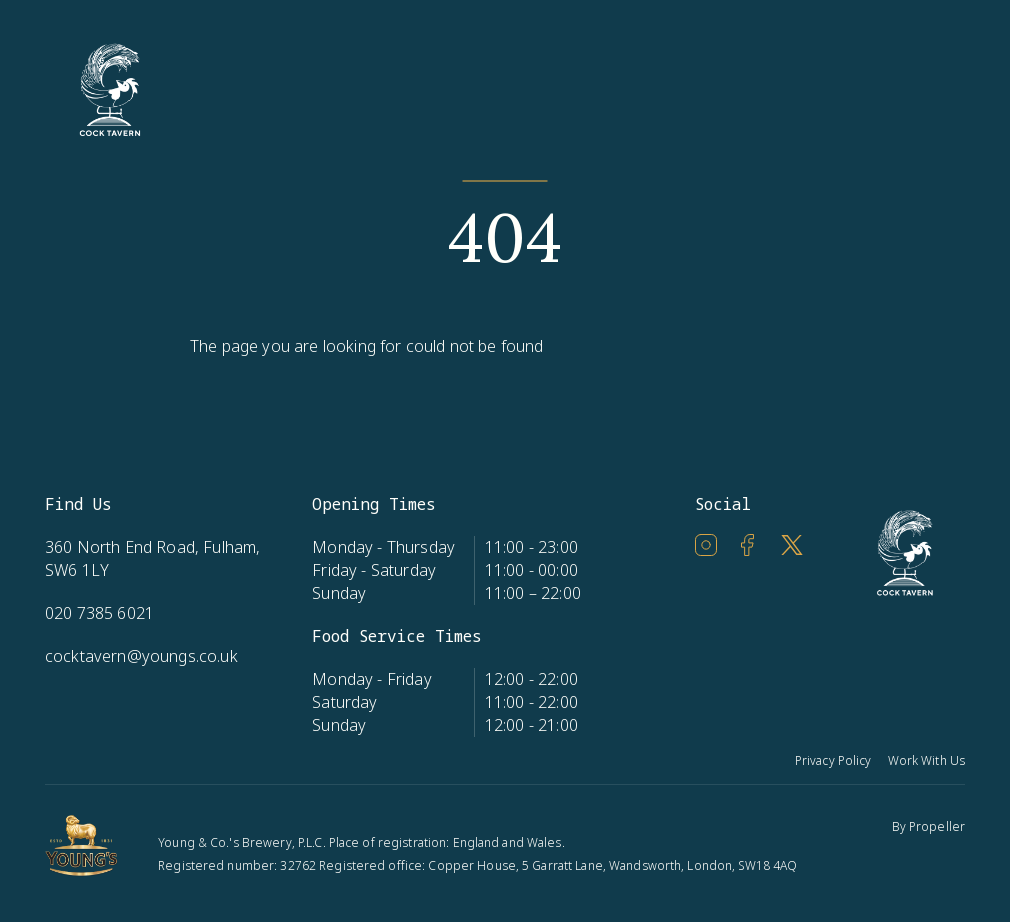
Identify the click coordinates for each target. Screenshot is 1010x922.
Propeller (937, 826)
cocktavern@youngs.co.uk (141, 656)
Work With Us (926, 760)
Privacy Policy (833, 760)
